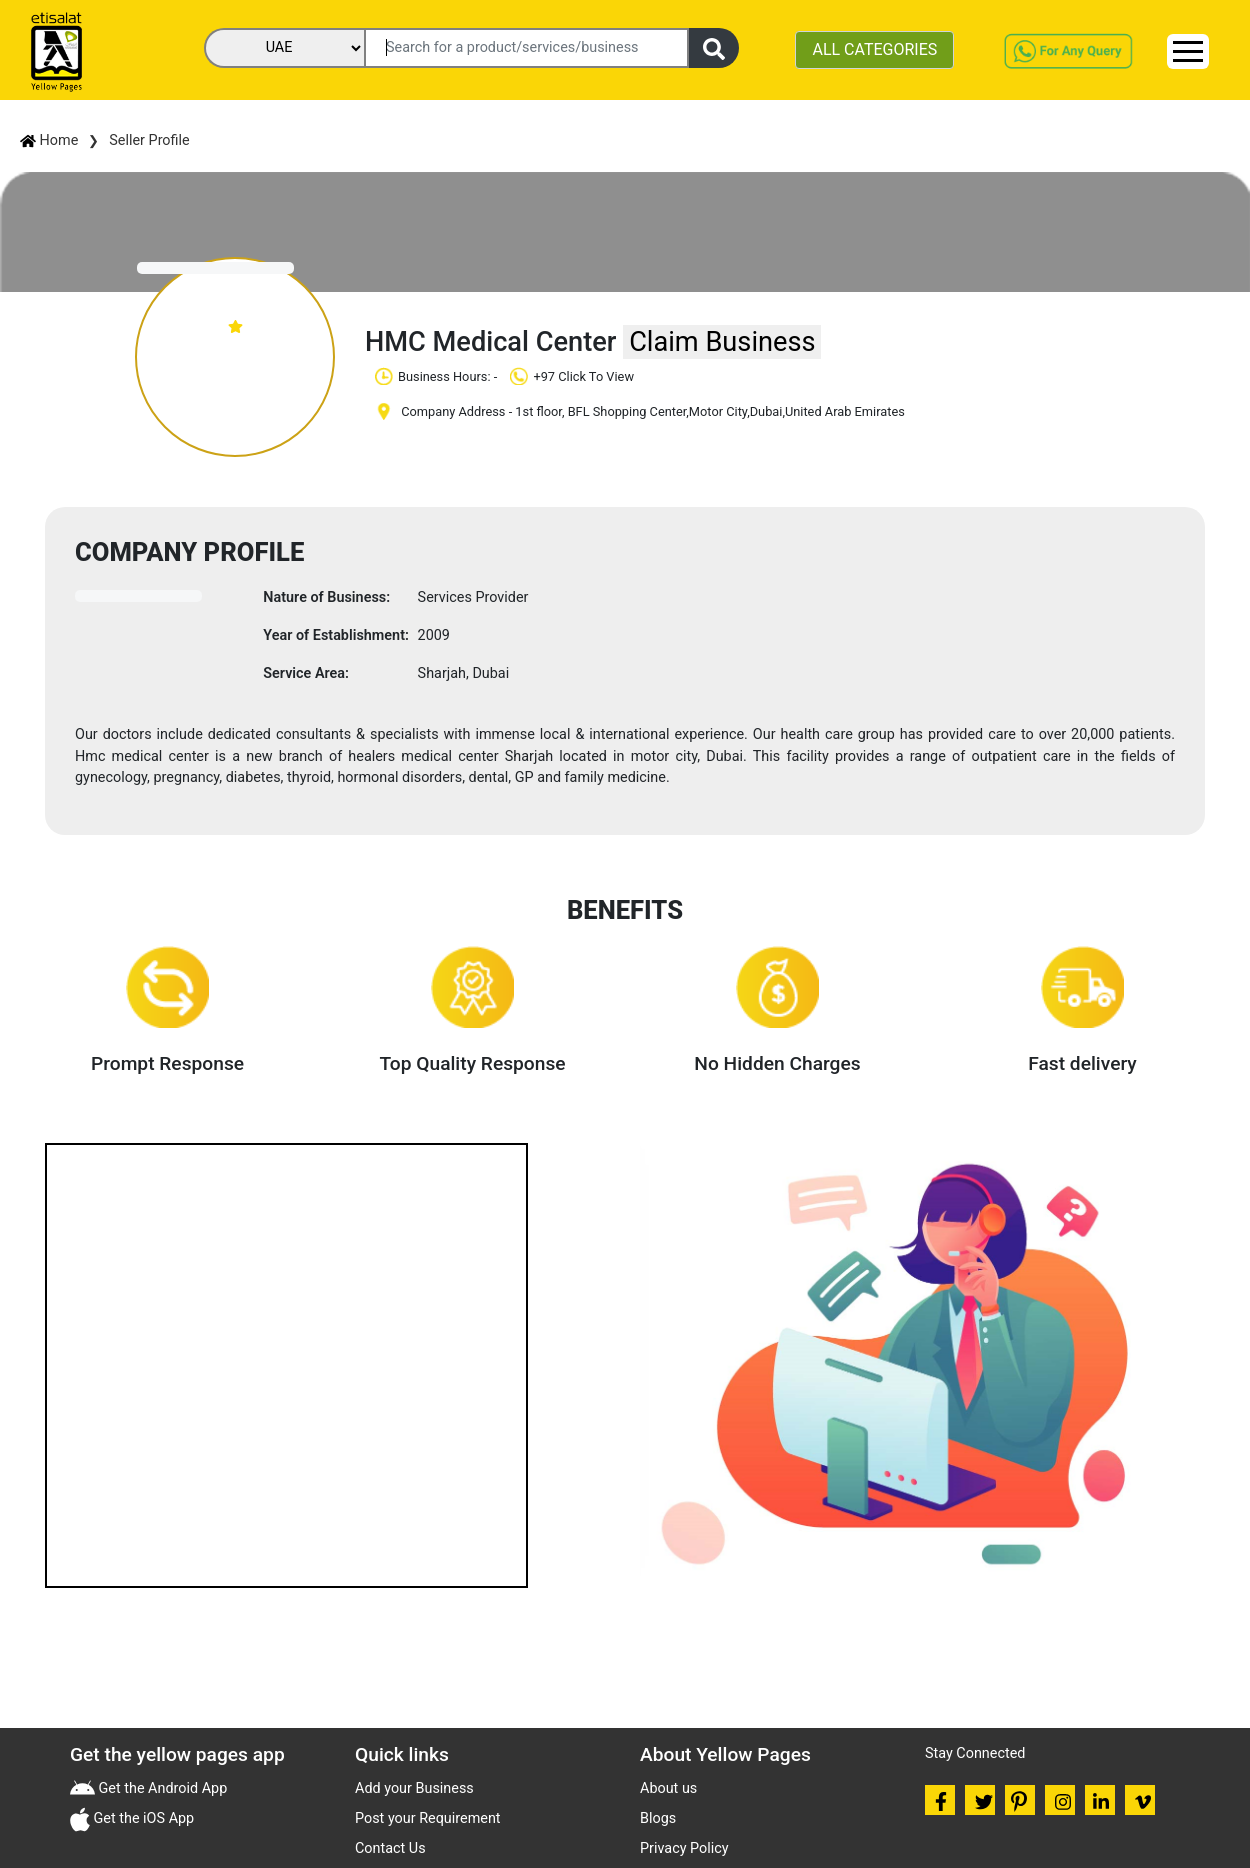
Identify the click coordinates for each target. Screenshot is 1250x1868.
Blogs (658, 1818)
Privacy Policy (684, 1848)
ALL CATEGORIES (874, 49)
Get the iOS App (142, 1818)
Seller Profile (149, 140)
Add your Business (414, 1788)
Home (49, 140)
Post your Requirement (428, 1818)
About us (668, 1788)
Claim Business (722, 342)
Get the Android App (161, 1788)
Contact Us (390, 1848)
